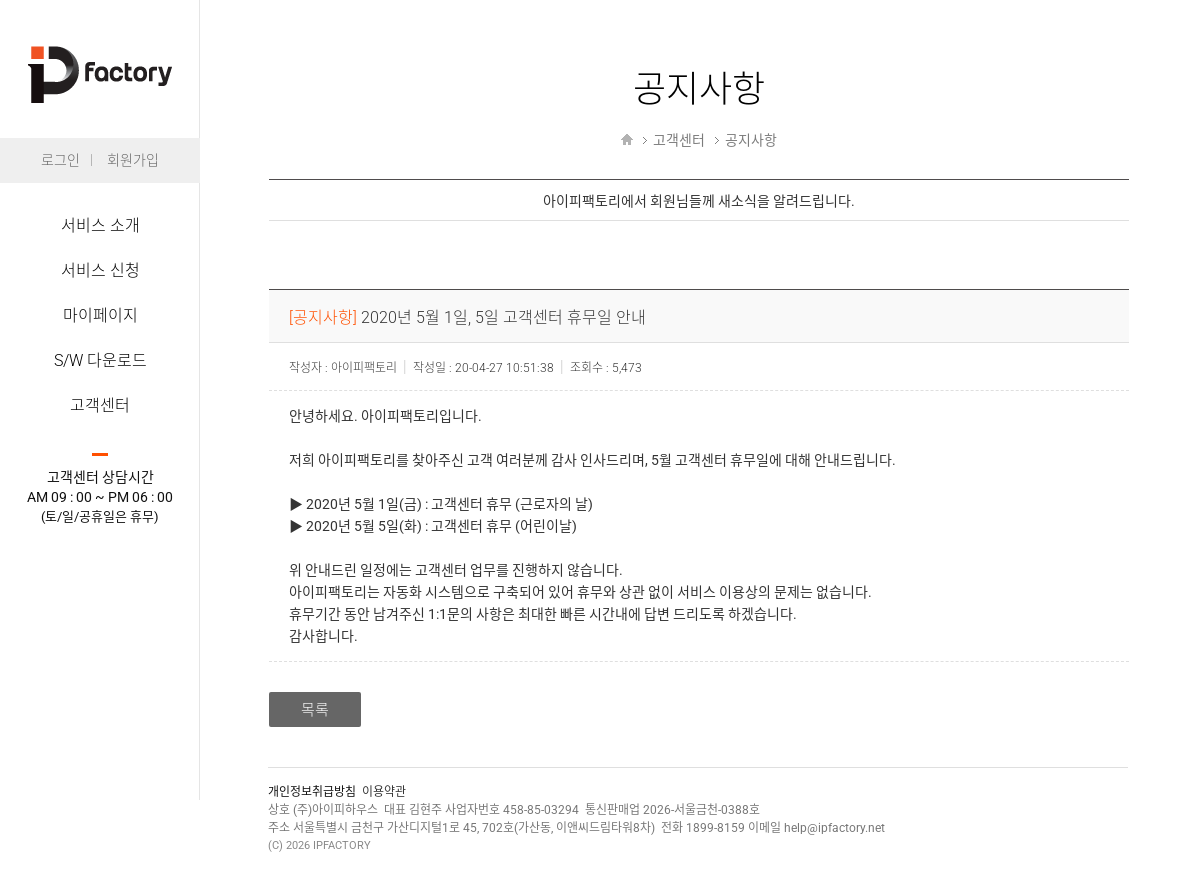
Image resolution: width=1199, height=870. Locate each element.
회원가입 (133, 160)
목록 (315, 710)
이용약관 (384, 792)
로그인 (60, 160)
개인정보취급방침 (312, 792)
